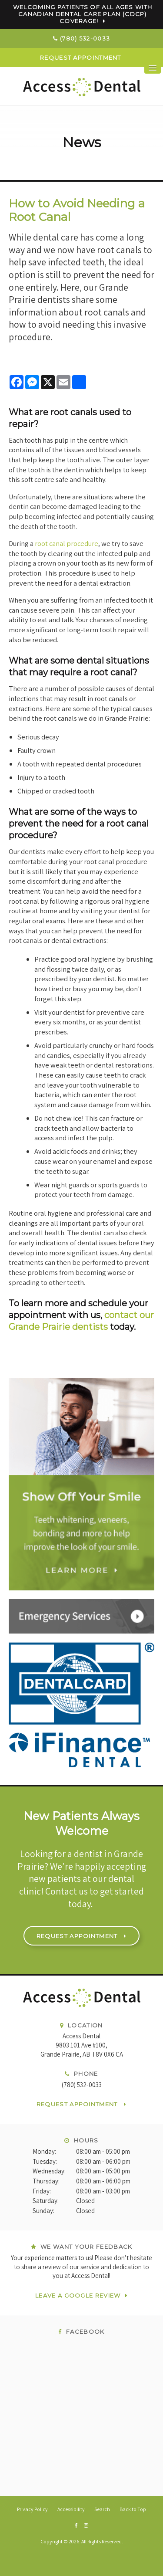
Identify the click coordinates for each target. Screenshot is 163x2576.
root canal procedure (66, 543)
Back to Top (133, 2509)
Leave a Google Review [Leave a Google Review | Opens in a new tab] (77, 2295)
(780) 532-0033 (85, 38)
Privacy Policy (32, 2509)
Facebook (81, 2331)
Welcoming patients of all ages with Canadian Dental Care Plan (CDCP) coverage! (83, 13)
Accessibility (71, 2509)
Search (102, 2509)
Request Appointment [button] (81, 57)
